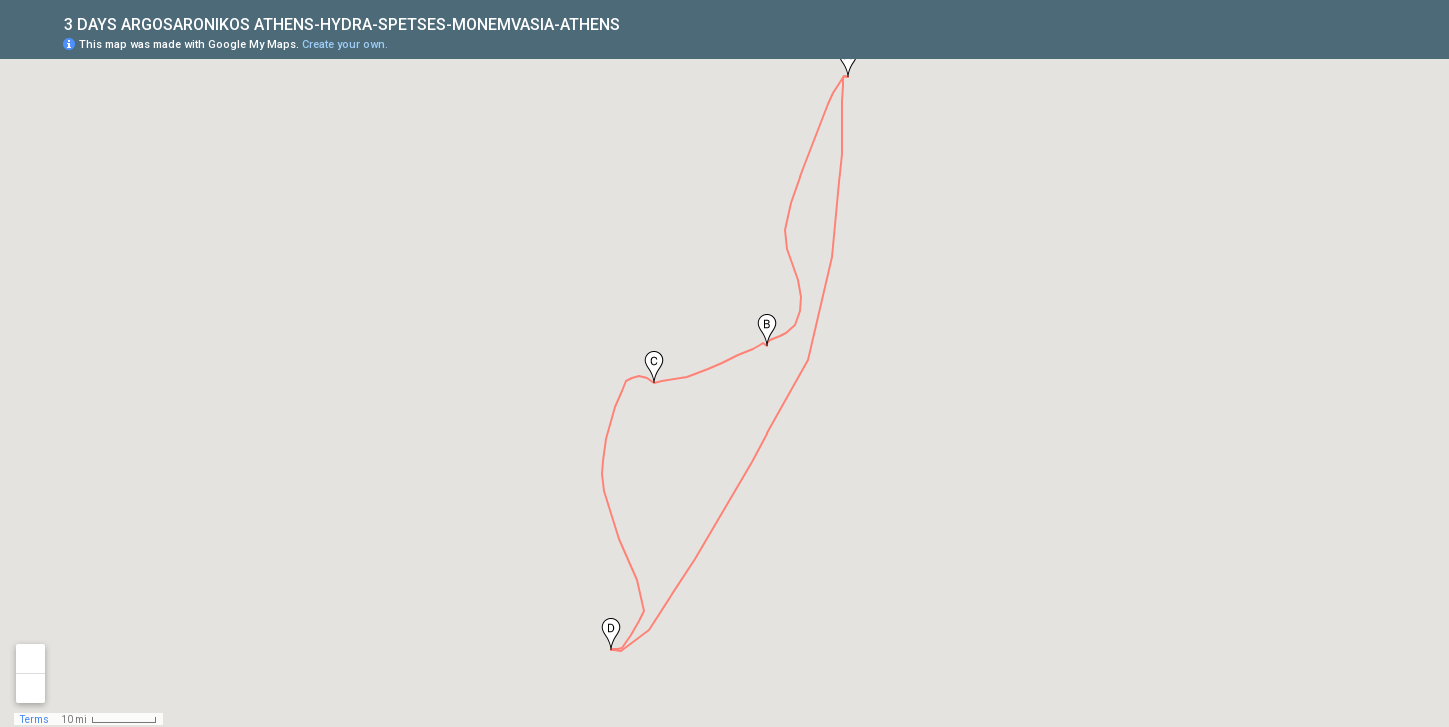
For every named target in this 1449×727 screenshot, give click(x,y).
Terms (34, 719)
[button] (848, 61)
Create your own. (345, 44)
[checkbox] (635, 22)
